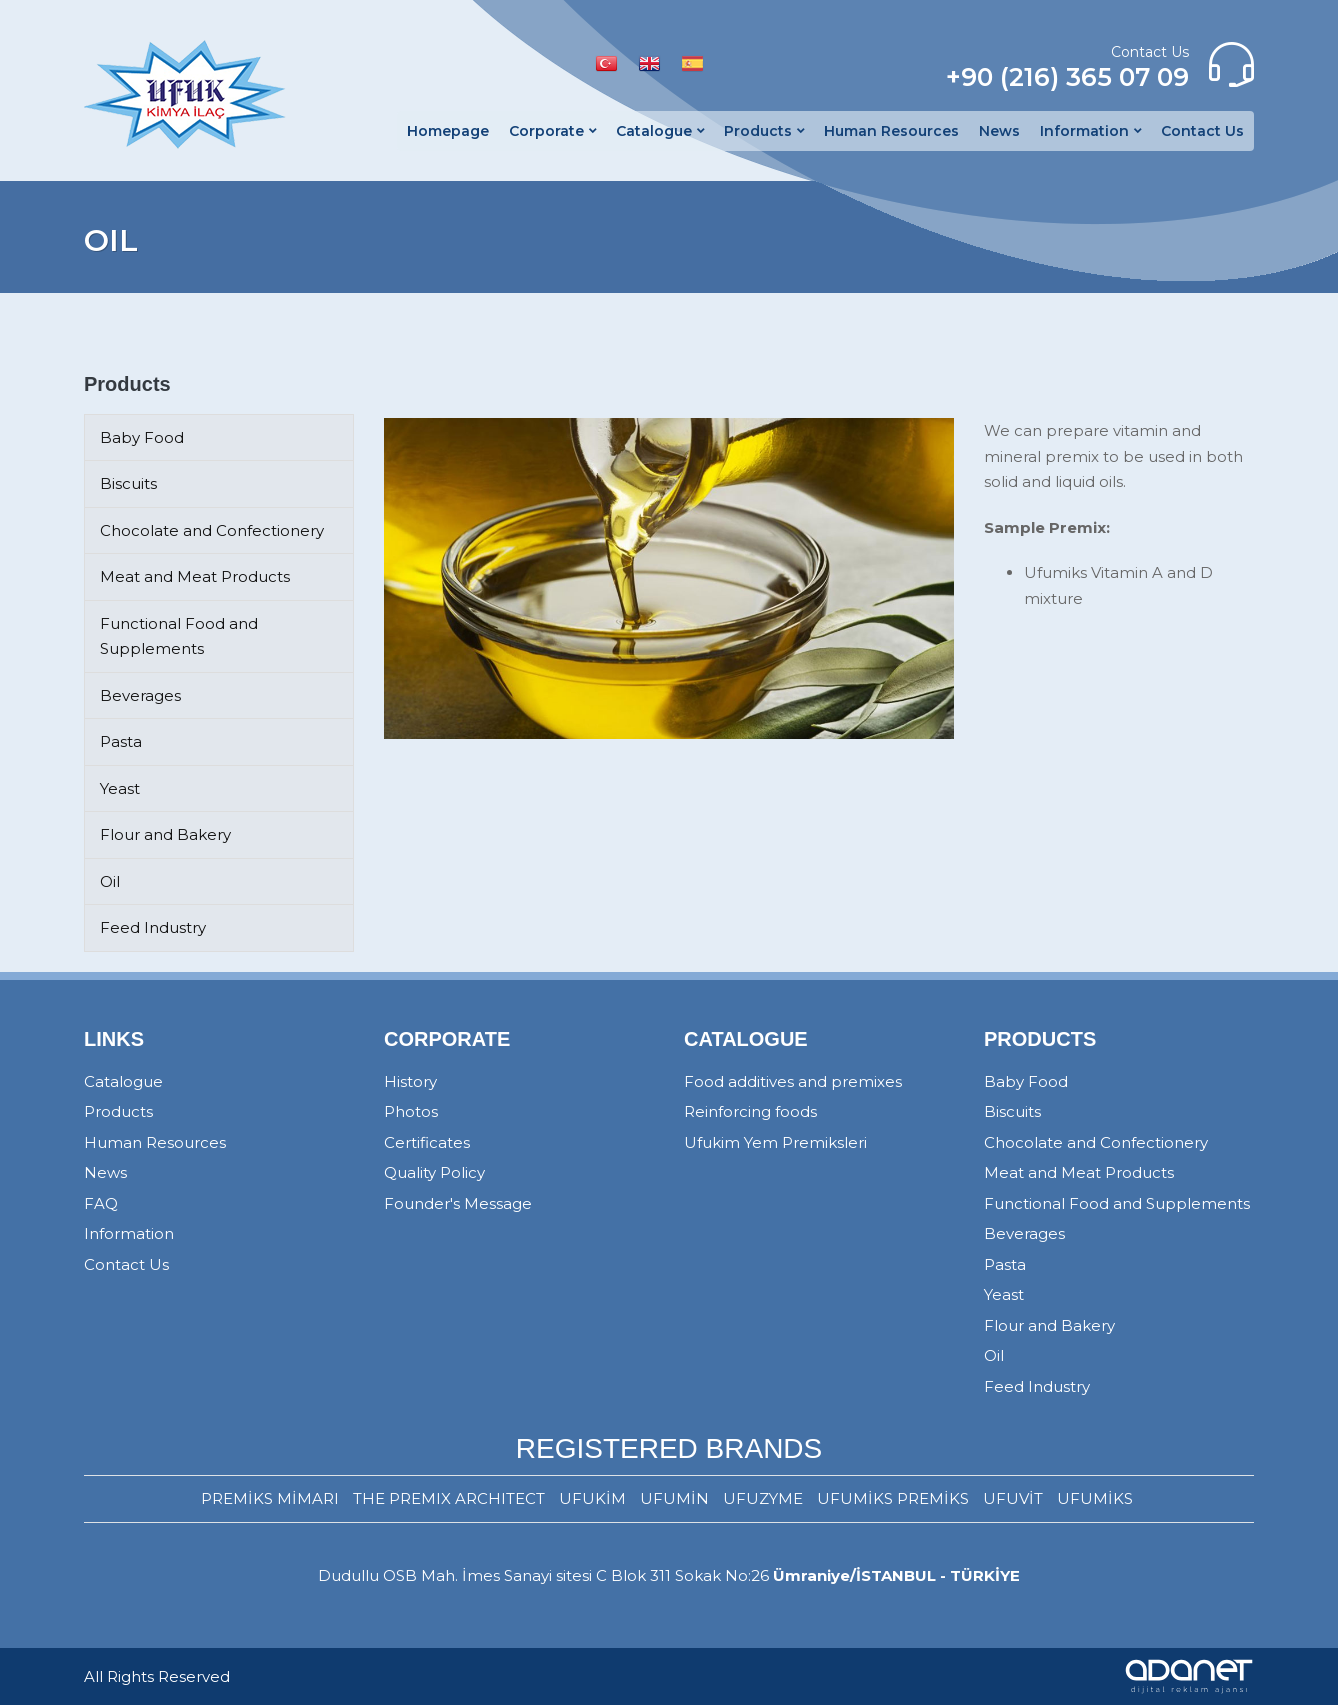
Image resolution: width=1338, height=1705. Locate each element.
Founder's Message (458, 1203)
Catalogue (123, 1081)
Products (118, 1111)
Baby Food (142, 437)
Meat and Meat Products (195, 576)
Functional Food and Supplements (1117, 1203)
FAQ (101, 1203)
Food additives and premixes (793, 1081)
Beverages (140, 695)
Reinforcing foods (750, 1111)
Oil (110, 881)
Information (129, 1233)
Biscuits (128, 483)
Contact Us (126, 1264)
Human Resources (155, 1142)
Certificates (427, 1142)
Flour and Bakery (165, 834)
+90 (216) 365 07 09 (1067, 77)
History (410, 1081)
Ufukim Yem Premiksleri (775, 1142)
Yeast (120, 788)
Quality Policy (434, 1172)
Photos (411, 1111)
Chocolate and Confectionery (212, 530)
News (105, 1172)
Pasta (121, 741)
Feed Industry (153, 927)
